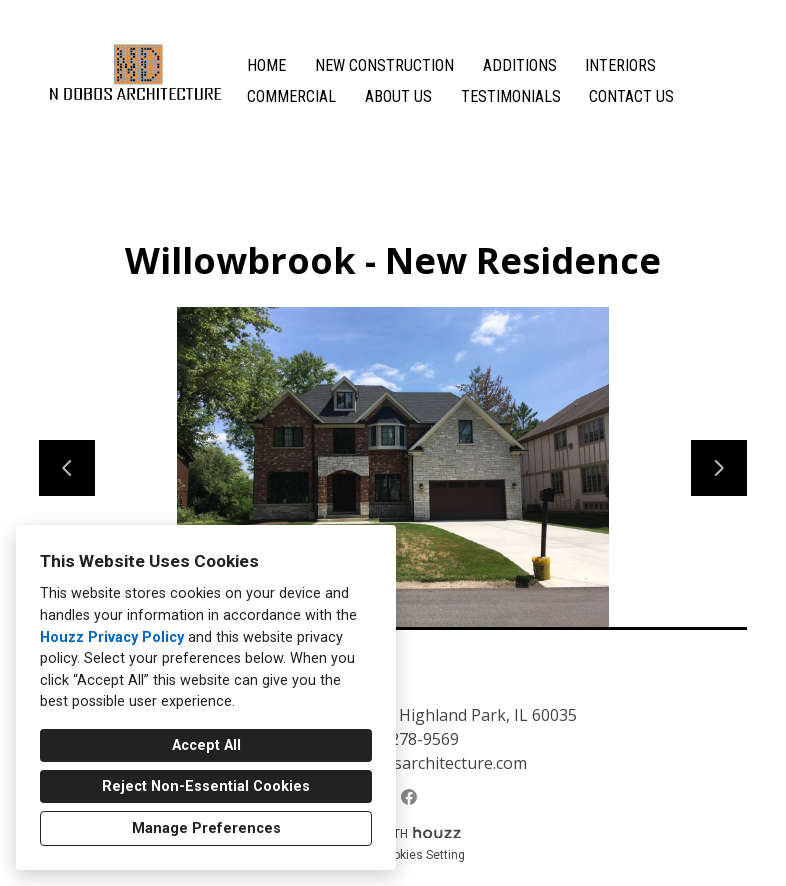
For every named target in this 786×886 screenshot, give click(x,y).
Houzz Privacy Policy (112, 637)
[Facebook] (409, 797)
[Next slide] (719, 468)
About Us (398, 96)
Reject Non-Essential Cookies (206, 786)
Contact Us (631, 96)
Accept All (206, 745)
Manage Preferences (206, 828)
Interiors (620, 65)
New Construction (384, 65)
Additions (520, 65)
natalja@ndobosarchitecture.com (403, 763)
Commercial (291, 96)
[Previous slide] (67, 468)
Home (266, 65)
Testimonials (511, 96)
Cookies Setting (421, 855)
